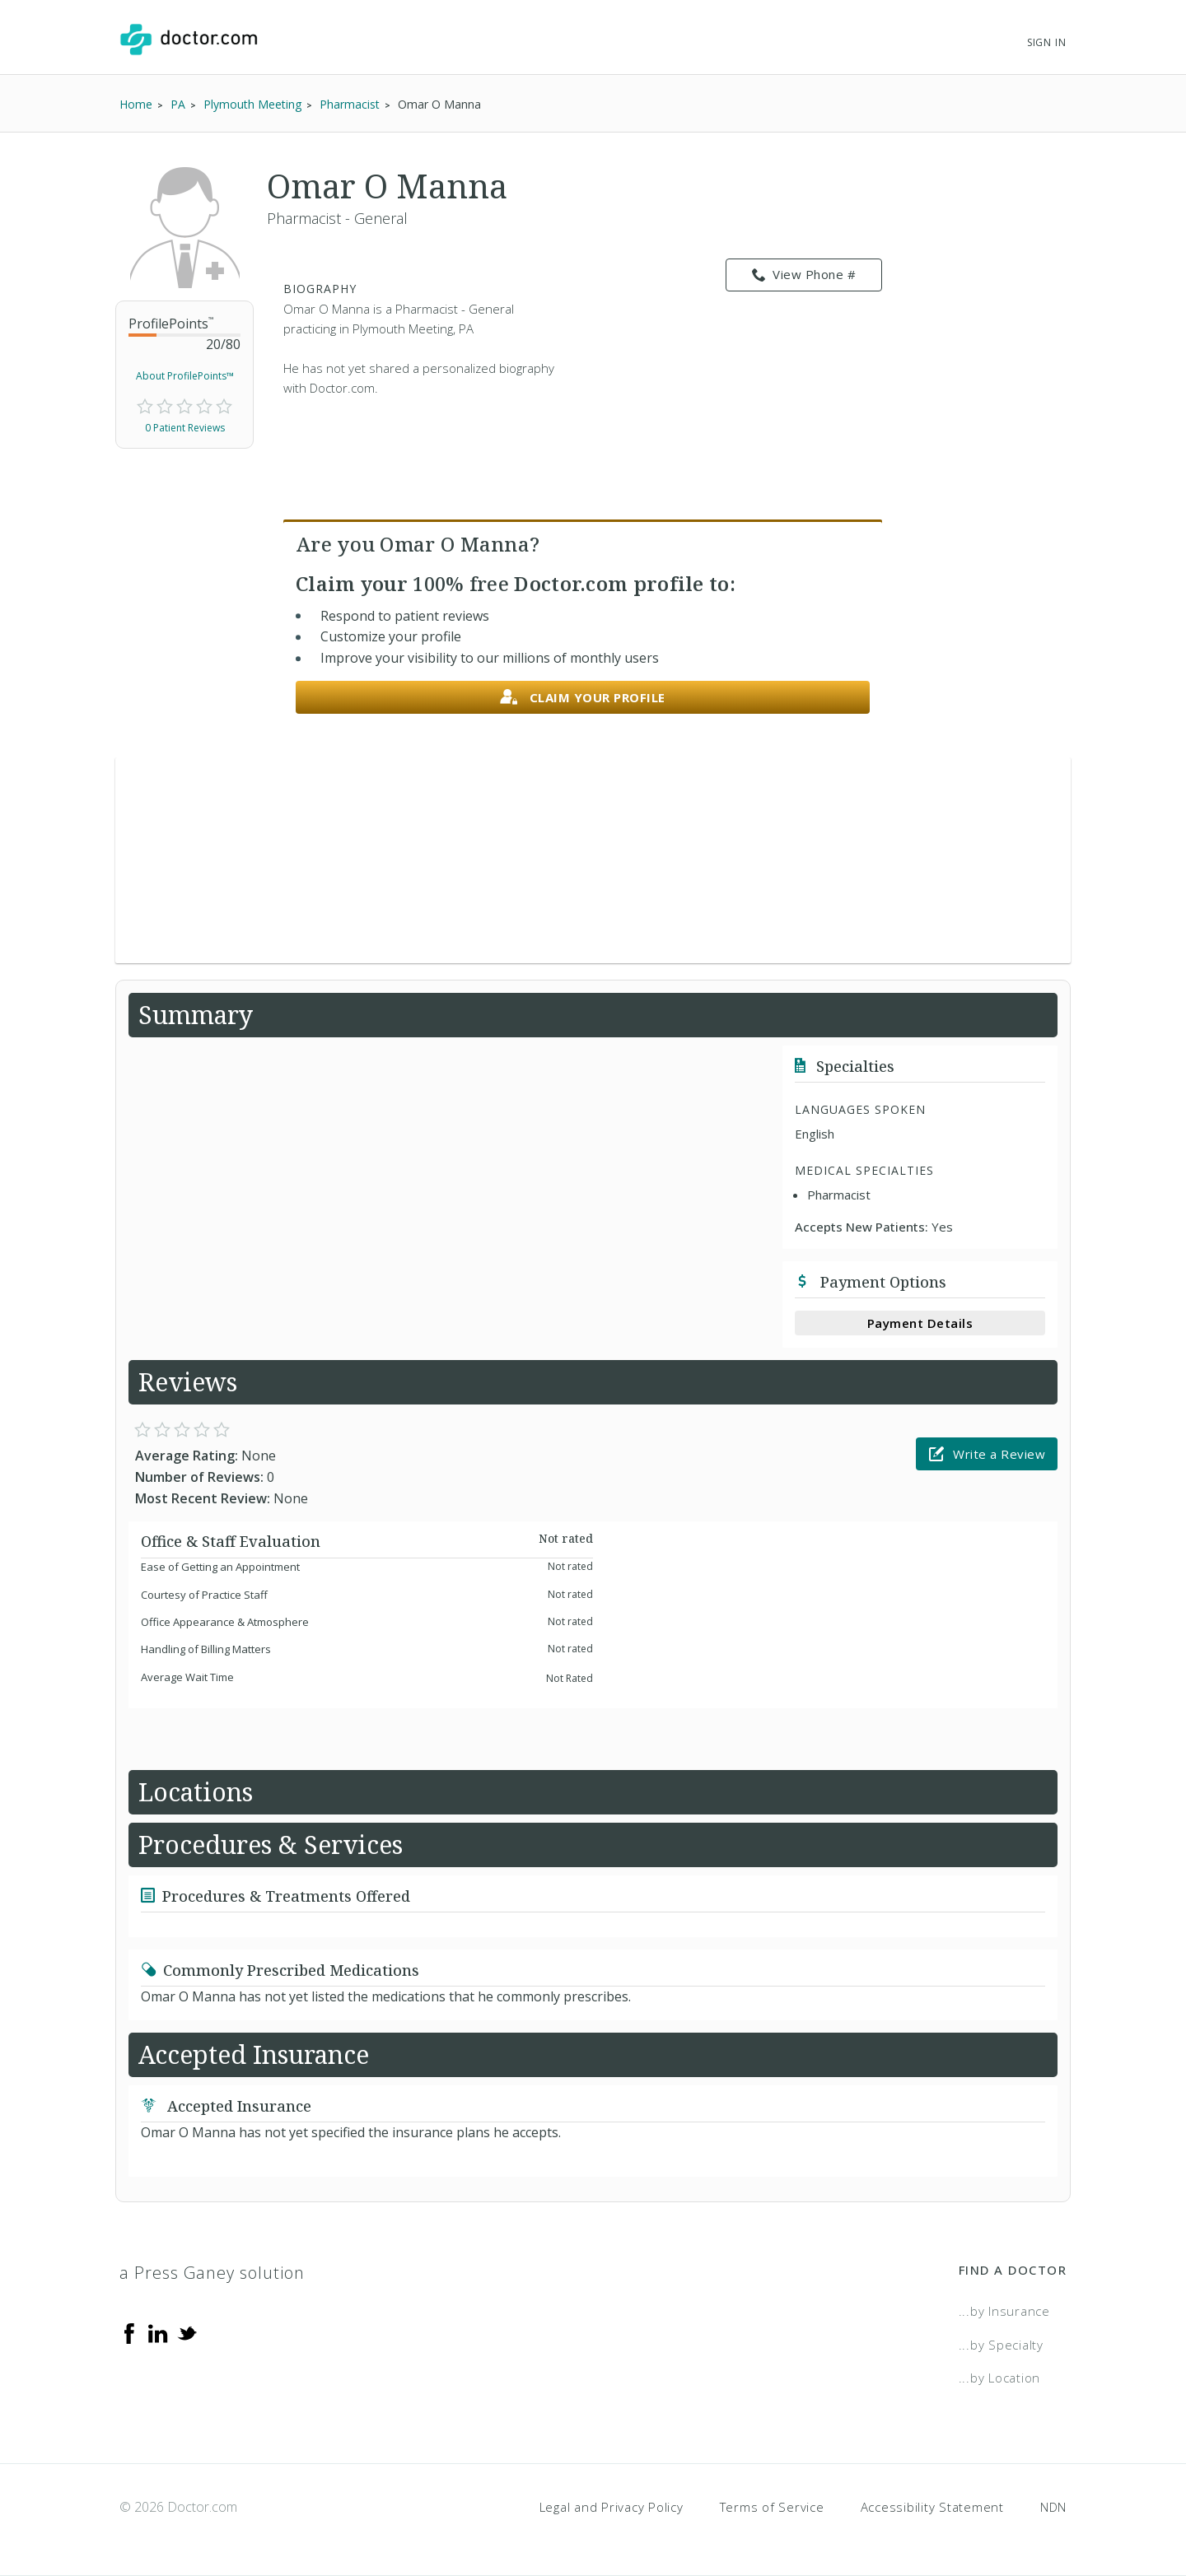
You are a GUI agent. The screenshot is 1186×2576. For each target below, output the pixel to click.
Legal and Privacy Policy (611, 2507)
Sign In (1047, 42)
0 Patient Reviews (185, 428)
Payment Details (920, 1323)
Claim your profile (582, 697)
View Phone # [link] (804, 275)
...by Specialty (1001, 2344)
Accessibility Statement (932, 2507)
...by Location (1000, 2377)
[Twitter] (187, 2332)
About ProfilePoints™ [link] (185, 376)
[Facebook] (129, 2332)
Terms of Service (772, 2507)
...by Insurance (1004, 2311)
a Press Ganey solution (212, 2273)
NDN (1053, 2507)
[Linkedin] (158, 2332)
